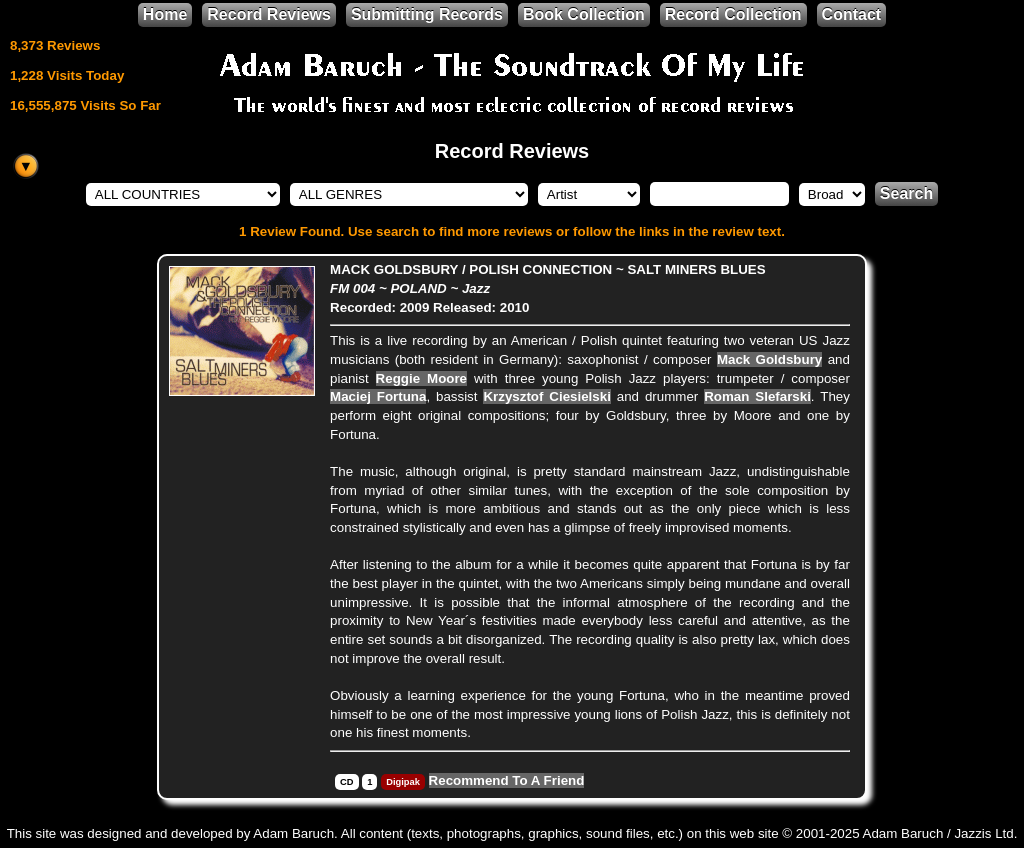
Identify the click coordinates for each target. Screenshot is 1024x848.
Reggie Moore (421, 378)
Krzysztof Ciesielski (546, 396)
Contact (852, 14)
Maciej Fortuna (378, 396)
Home (165, 14)
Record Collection (733, 14)
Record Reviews (269, 14)
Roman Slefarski (757, 396)
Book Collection (584, 14)
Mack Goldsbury (769, 359)
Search (906, 193)
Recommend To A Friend (507, 780)
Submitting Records (427, 14)
